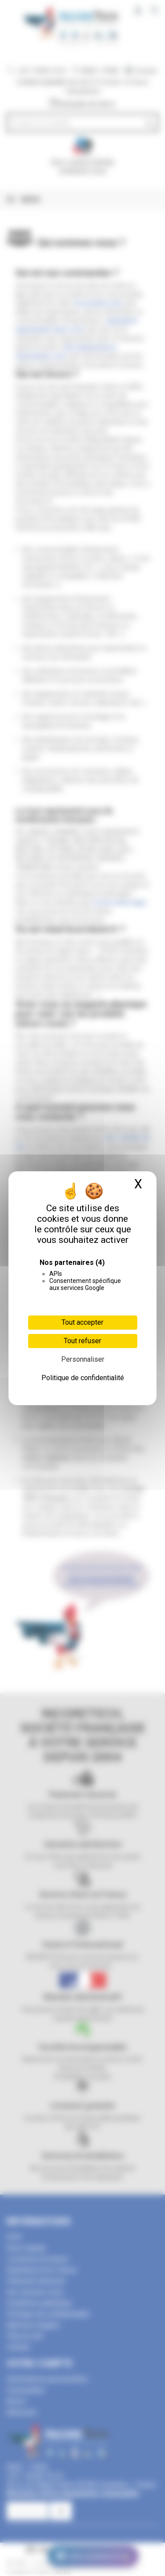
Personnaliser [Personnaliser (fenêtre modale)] (82, 1359)
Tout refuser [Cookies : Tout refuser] (82, 1341)
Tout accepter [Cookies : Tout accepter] (82, 1322)
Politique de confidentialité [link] (82, 1378)
